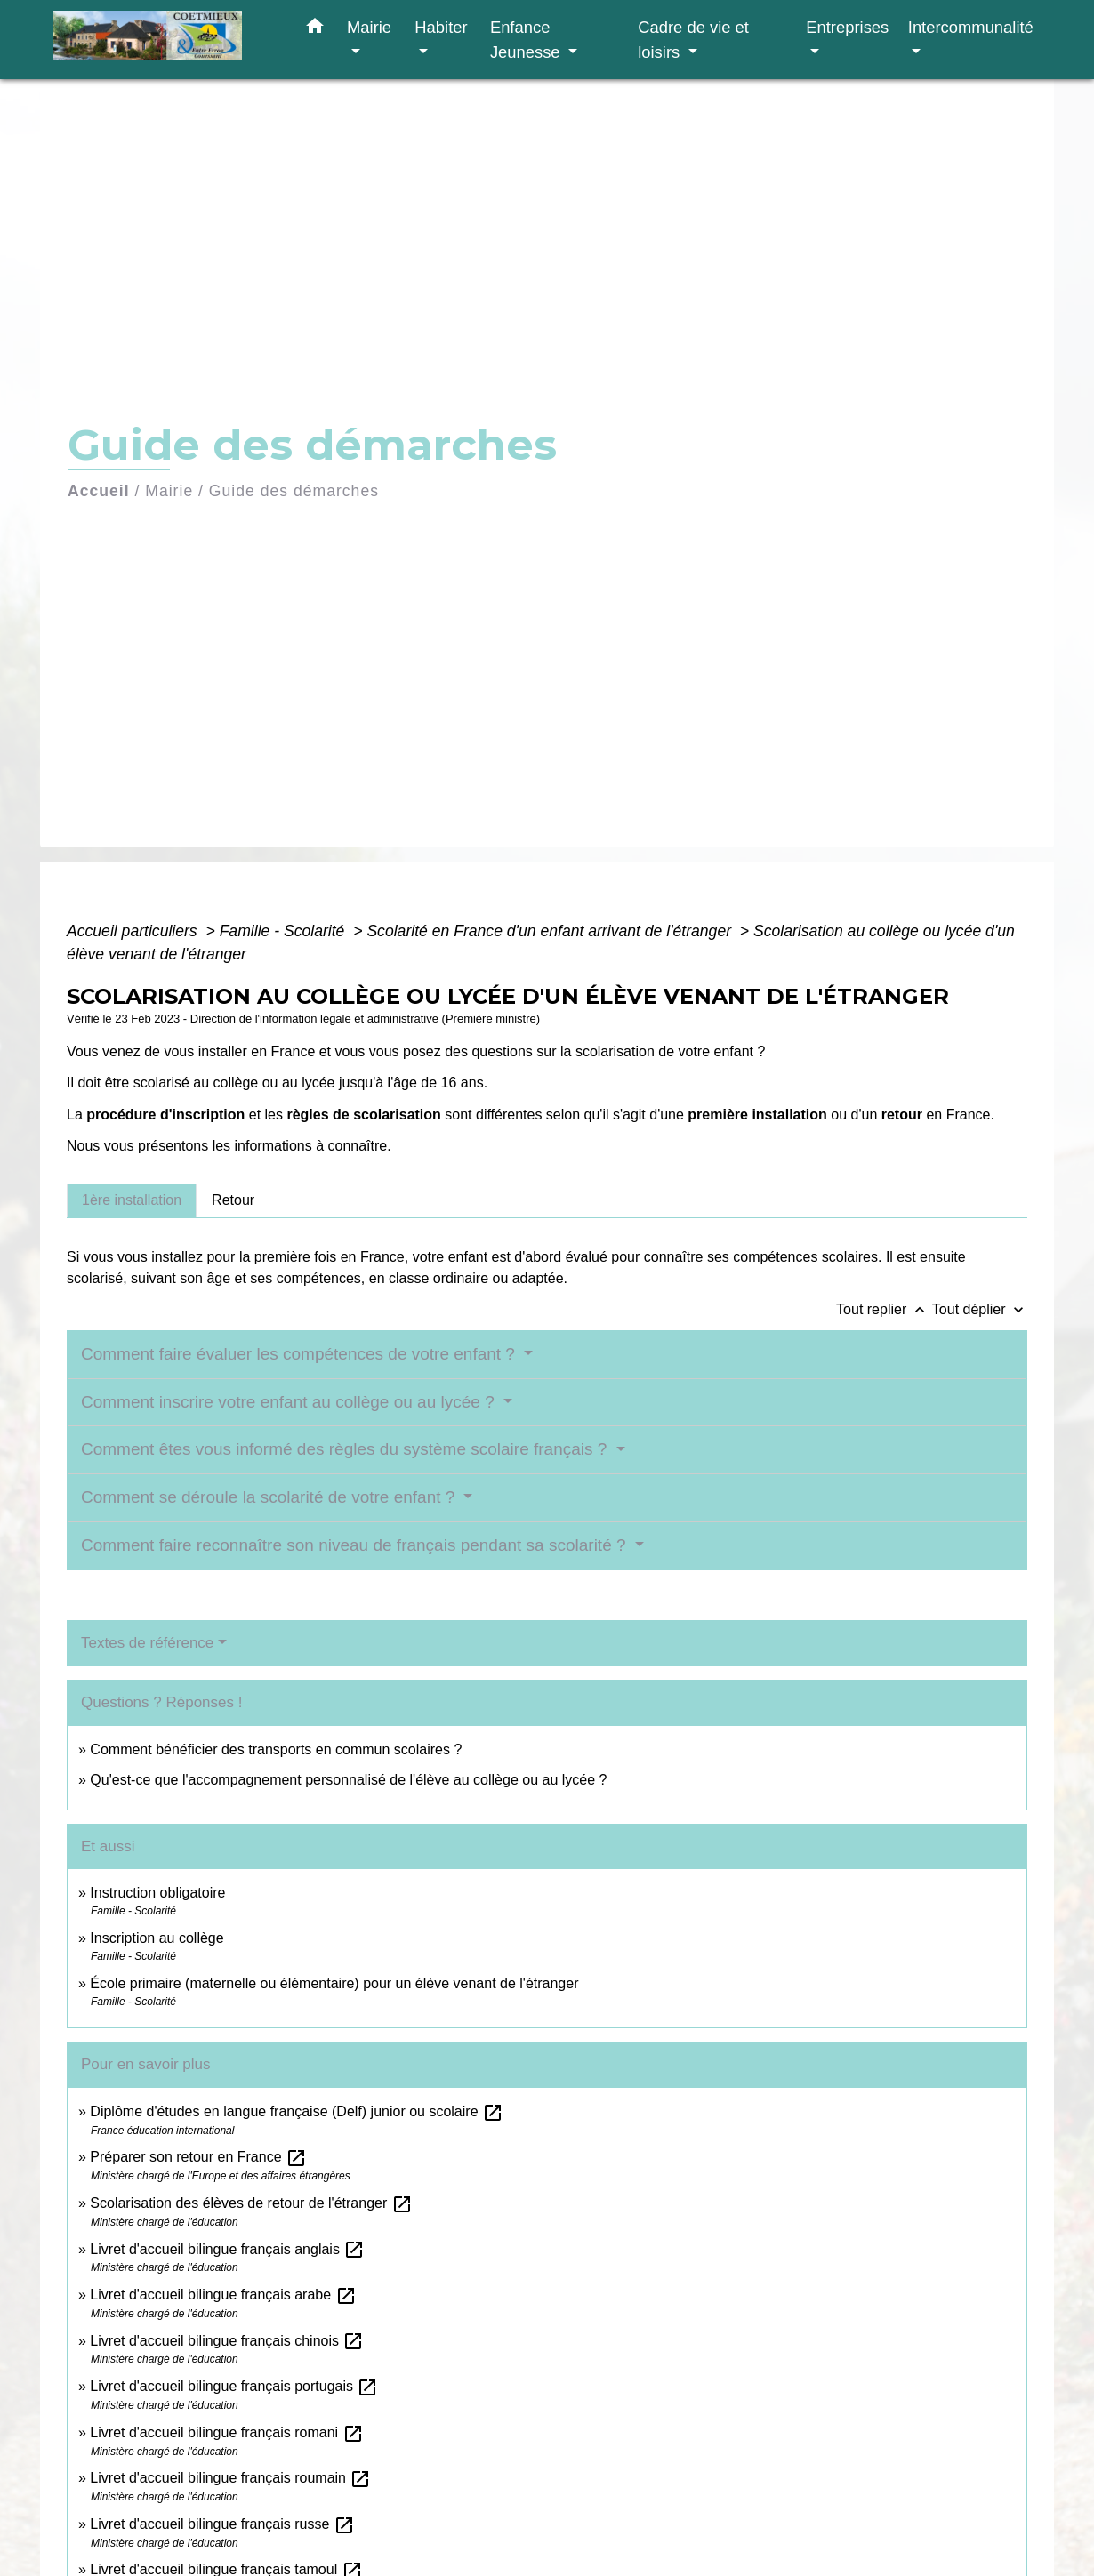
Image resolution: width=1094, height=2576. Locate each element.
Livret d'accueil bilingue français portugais (234, 2386)
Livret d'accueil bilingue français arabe (223, 2294)
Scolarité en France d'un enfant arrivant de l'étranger (551, 931)
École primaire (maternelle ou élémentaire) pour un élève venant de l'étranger (334, 1983)
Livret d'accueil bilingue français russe (222, 2524)
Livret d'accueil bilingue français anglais (227, 2249)
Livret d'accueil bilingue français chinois (227, 2340)
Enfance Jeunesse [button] (527, 39)
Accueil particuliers (134, 931)
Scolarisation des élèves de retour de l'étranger (251, 2203)
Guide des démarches (294, 491)
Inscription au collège (156, 1938)
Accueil (99, 491)
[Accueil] (164, 39)
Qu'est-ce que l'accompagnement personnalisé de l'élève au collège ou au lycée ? (348, 1779)
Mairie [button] (369, 27)
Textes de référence (147, 1642)
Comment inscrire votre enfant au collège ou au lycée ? (290, 1401)
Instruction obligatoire (157, 1892)
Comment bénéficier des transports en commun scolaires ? (276, 1749)
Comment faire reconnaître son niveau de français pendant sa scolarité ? (356, 1545)
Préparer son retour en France (198, 2156)
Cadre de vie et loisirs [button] (693, 39)
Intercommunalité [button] (971, 27)
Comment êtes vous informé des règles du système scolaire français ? (346, 1449)
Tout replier (884, 1309)
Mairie (169, 491)
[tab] (132, 1200)
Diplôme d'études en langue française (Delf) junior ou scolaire (296, 2111)
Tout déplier (979, 1309)
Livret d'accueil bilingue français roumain (230, 2477)
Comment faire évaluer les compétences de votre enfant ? (300, 1353)
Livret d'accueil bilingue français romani (226, 2432)
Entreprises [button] (847, 27)
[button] (315, 29)
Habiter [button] (440, 27)
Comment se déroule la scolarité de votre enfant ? (270, 1497)
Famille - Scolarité (285, 931)
